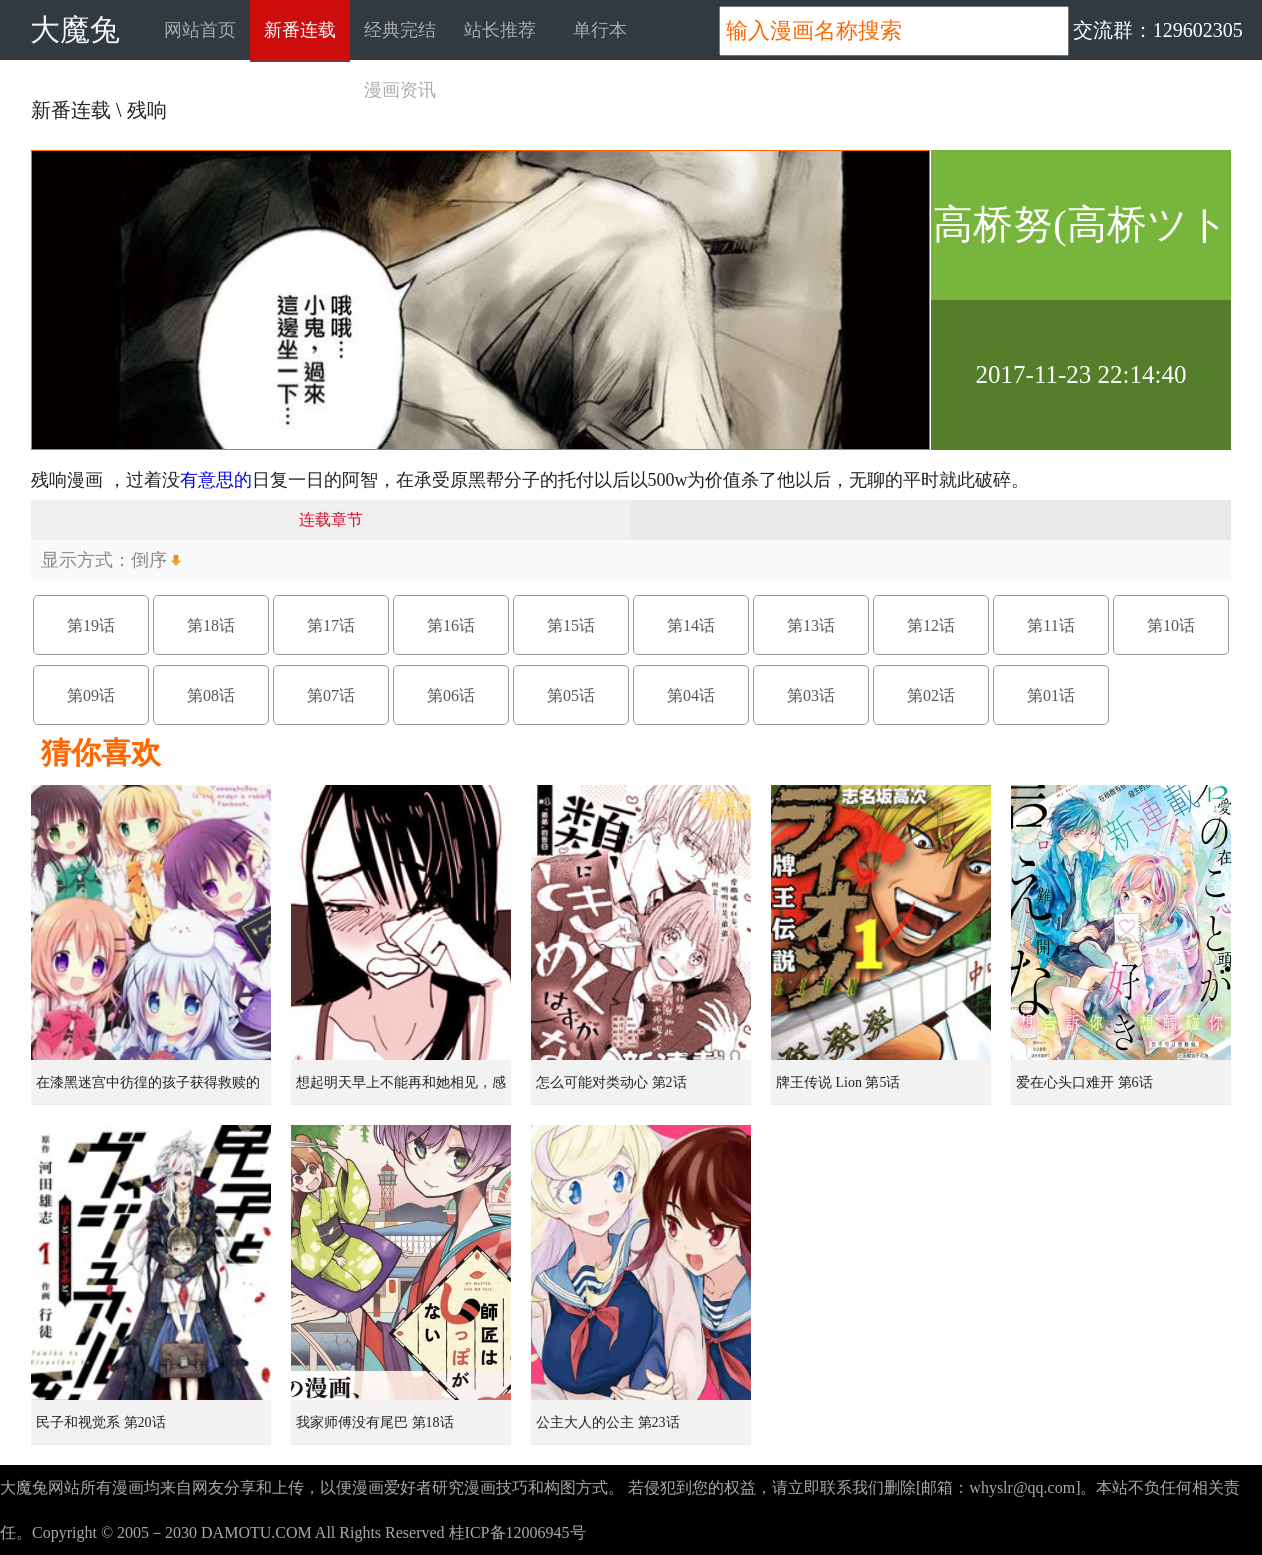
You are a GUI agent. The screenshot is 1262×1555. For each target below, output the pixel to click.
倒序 (149, 560)
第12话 (931, 625)
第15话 (571, 625)
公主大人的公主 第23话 (608, 1422)
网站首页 (200, 30)
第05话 (571, 695)
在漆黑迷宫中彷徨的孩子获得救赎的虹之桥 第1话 (148, 1090)
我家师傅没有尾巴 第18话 (375, 1422)
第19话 (91, 625)
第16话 (451, 625)
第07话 (331, 695)
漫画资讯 (400, 90)
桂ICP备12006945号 (517, 1532)
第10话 (1171, 625)
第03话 (811, 695)
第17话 (331, 625)
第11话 (1050, 625)
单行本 (600, 30)
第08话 (211, 695)
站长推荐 (500, 30)
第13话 (811, 625)
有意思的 (216, 480)
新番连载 (300, 30)
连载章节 (331, 519)
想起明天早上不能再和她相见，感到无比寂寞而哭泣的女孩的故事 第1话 (403, 1090)
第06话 (451, 695)
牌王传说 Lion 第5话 (838, 1082)
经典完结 (400, 30)
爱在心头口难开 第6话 (1084, 1082)
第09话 (91, 695)
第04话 (691, 695)
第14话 (691, 625)
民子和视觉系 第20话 (101, 1422)
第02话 (931, 695)
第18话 (211, 625)
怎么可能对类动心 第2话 (611, 1082)
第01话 (1051, 695)
